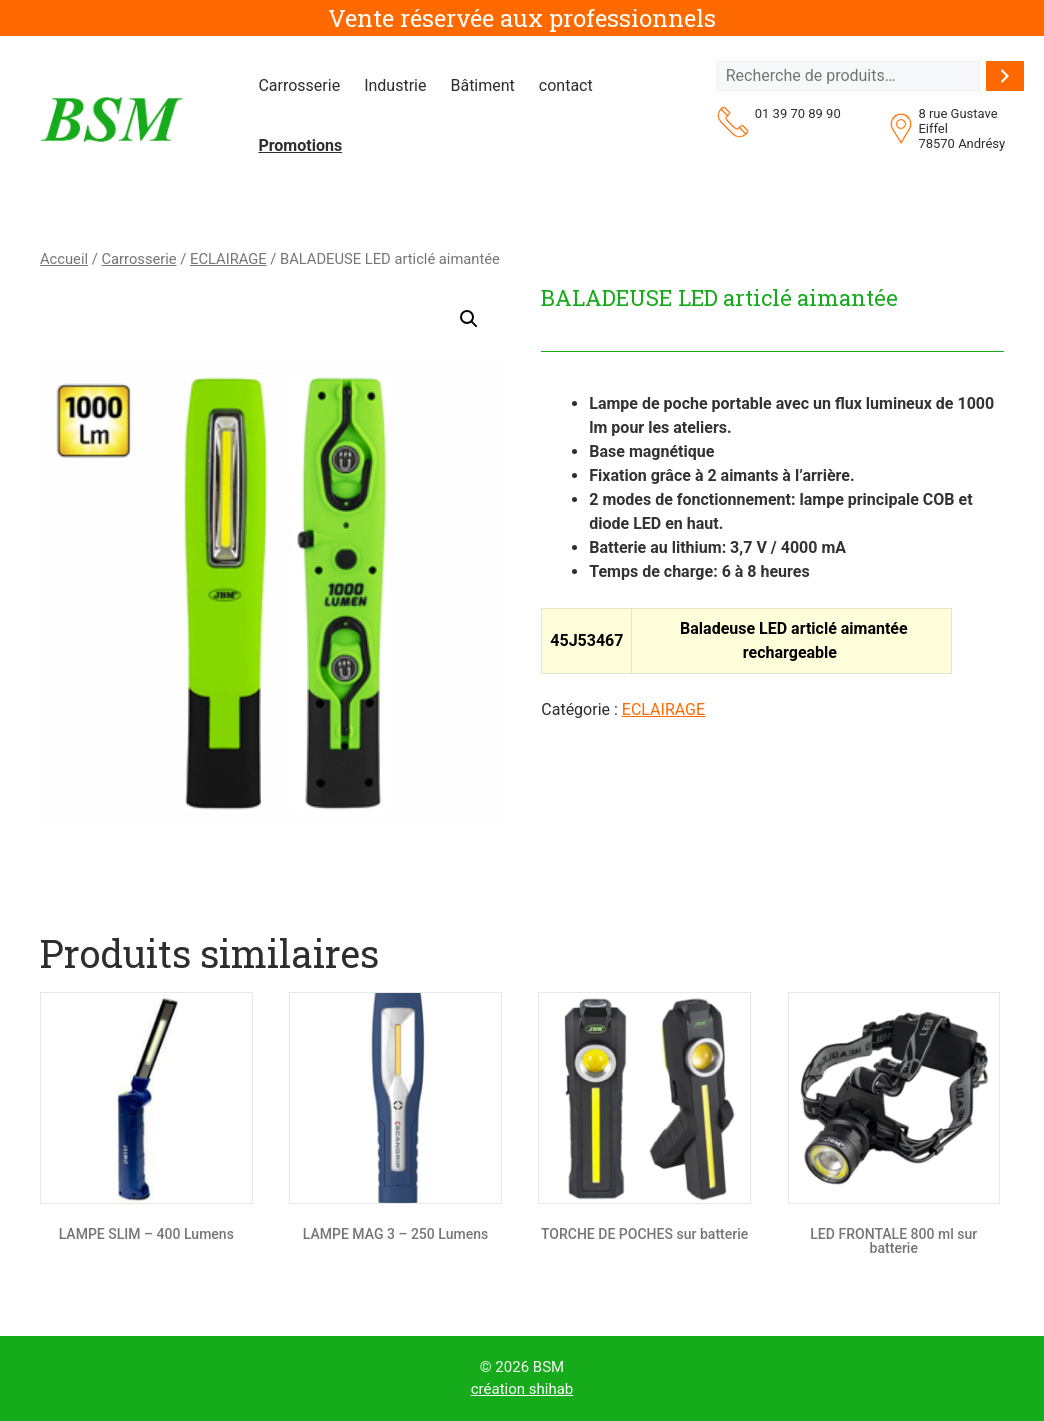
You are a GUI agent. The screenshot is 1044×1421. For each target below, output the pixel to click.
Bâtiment (482, 85)
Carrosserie (299, 85)
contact (566, 85)
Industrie (395, 85)
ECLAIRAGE (228, 259)
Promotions (300, 145)
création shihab (522, 1389)
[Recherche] (1005, 76)
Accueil (64, 259)
